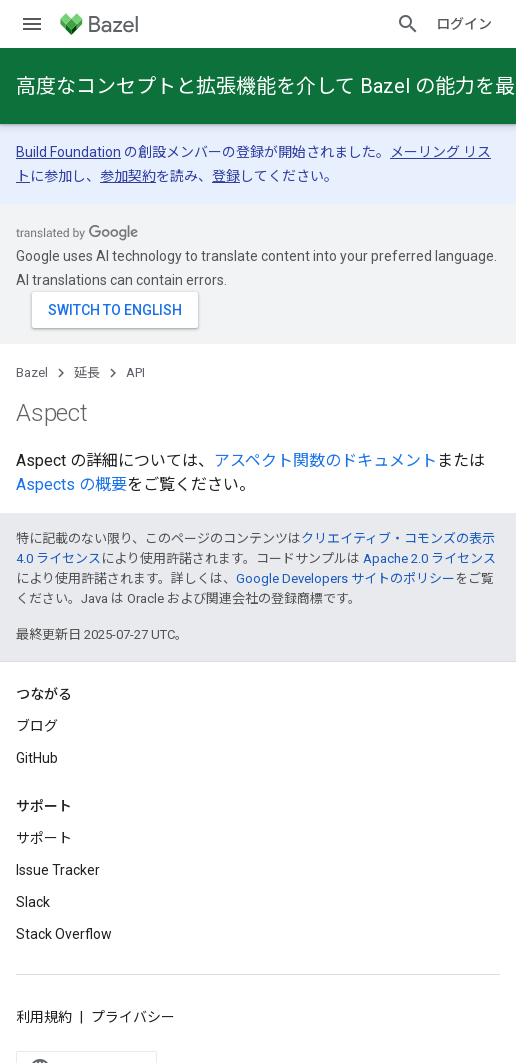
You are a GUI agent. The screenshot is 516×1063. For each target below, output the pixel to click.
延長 (87, 372)
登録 (226, 176)
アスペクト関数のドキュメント (325, 460)
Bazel (32, 372)
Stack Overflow (64, 934)
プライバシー (133, 1017)
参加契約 (128, 176)
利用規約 (44, 1017)
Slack (33, 902)
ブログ (37, 726)
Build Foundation (68, 152)
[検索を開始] (408, 24)
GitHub (37, 758)
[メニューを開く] (32, 24)
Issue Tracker (58, 870)
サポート (44, 838)
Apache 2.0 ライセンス (429, 558)
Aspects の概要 (71, 484)
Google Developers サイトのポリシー (345, 578)
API (135, 372)
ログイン (464, 24)
